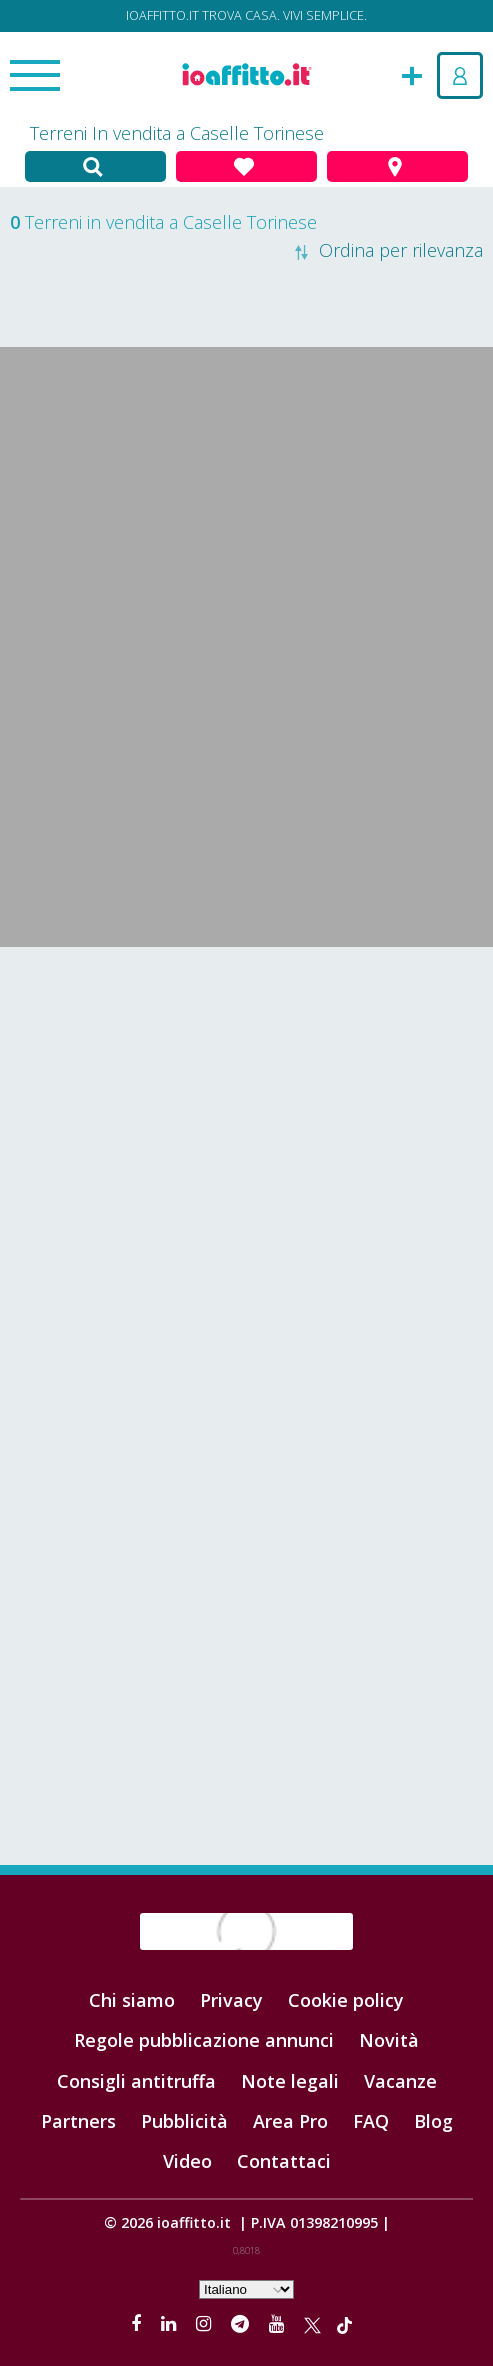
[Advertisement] (246, 1107)
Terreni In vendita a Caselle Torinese (177, 133)
